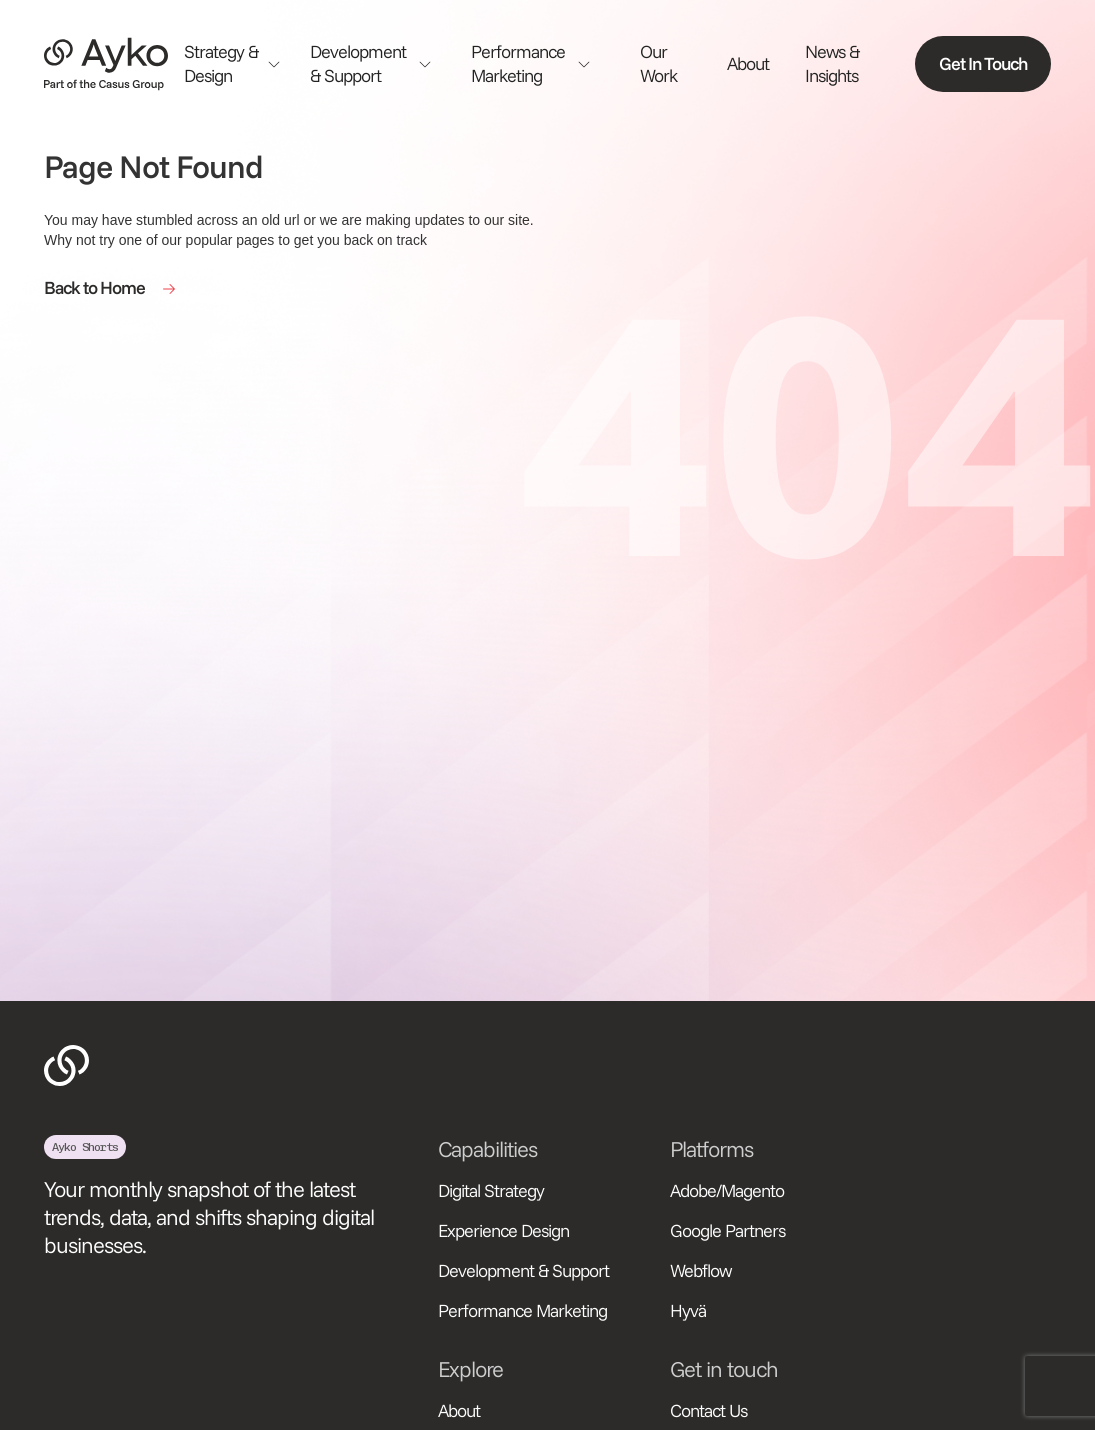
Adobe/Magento (727, 1190)
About (748, 63)
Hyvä (688, 1310)
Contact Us (708, 1410)
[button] (239, 64)
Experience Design (503, 1230)
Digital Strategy (491, 1190)
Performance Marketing (522, 1310)
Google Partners (727, 1230)
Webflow (701, 1270)
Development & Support (523, 1270)
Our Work (658, 63)
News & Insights (832, 63)
